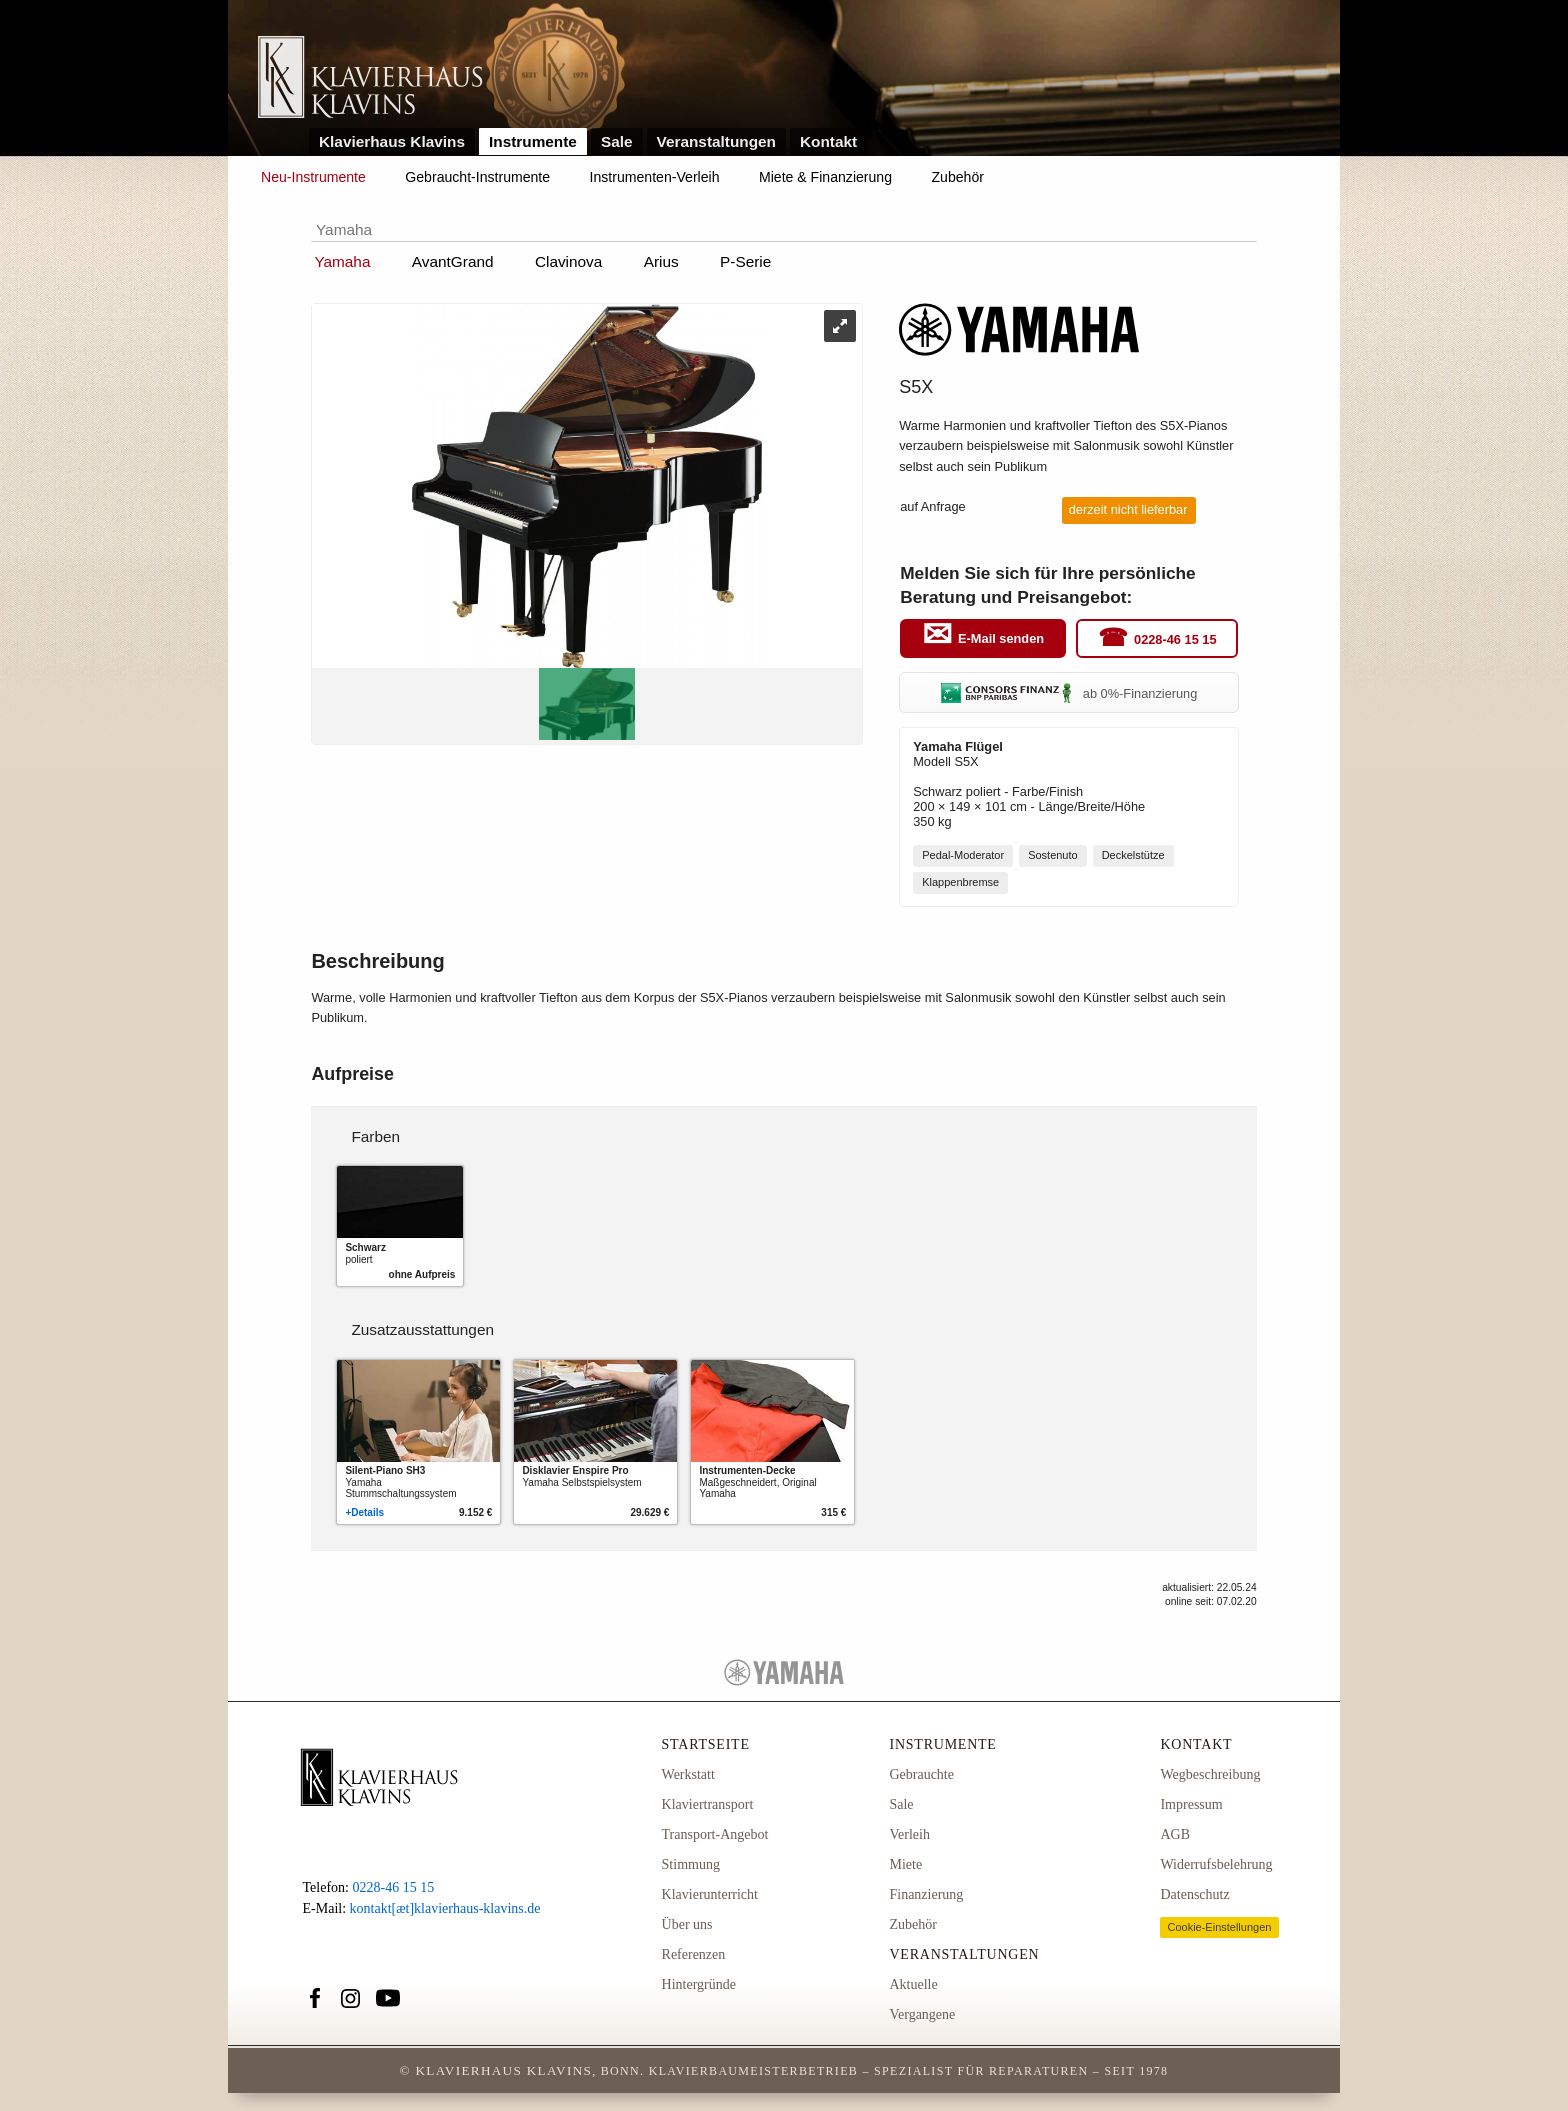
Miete (905, 1864)
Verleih (909, 1834)
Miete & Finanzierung (825, 177)
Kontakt (828, 141)
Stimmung (691, 1864)
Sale (617, 141)
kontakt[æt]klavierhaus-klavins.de (445, 1908)
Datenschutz (1194, 1894)
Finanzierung (926, 1894)
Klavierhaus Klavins (392, 141)
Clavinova (568, 261)
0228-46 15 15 (1175, 639)
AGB (1175, 1834)
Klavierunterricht (710, 1894)
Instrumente (533, 141)
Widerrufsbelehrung (1216, 1864)
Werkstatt (688, 1774)
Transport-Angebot (715, 1834)
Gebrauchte (921, 1774)
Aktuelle (913, 1984)
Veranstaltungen (717, 141)
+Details (364, 1512)
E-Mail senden (1001, 639)
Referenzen (694, 1954)
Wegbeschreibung (1210, 1774)
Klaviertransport (708, 1804)
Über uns (687, 1924)
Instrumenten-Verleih (655, 177)
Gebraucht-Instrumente (477, 177)
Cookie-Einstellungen (1219, 1927)
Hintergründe (699, 1984)
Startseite (706, 1744)
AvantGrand (453, 261)
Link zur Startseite (370, 78)
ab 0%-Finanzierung (1069, 693)
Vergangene (922, 2014)
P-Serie (745, 261)
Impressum (1191, 1804)
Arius (661, 261)
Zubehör (958, 177)
